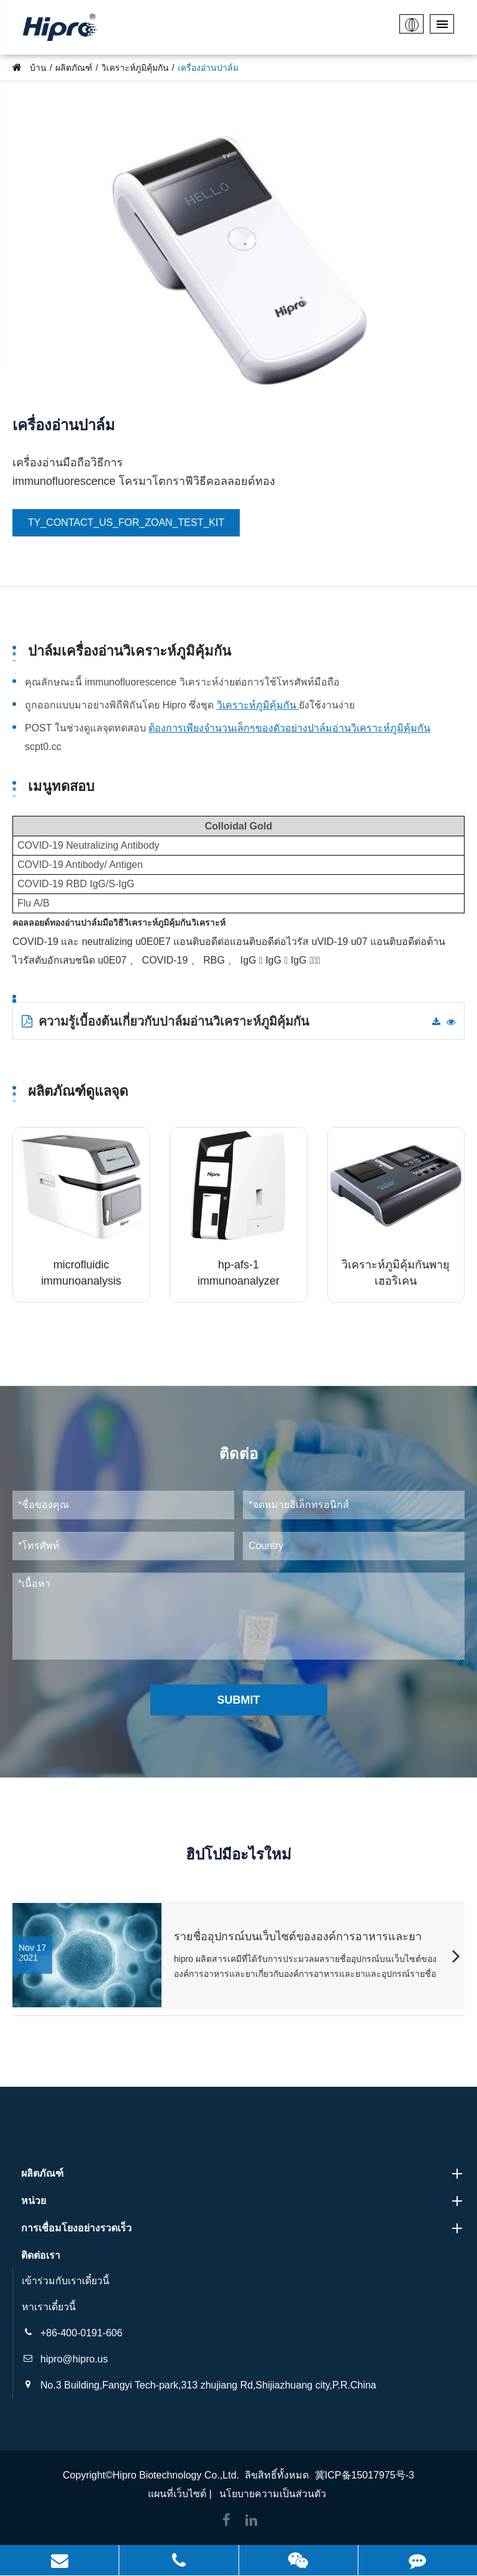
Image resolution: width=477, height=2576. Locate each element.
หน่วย (243, 2201)
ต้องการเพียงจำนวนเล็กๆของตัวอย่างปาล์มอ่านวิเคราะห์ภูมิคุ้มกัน (289, 728)
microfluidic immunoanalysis (81, 1273)
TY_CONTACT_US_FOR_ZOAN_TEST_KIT (126, 522)
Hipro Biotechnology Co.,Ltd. (175, 2475)
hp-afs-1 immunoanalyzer (238, 1273)
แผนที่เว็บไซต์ (177, 2493)
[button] (456, 1958)
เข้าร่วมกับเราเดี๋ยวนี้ (65, 2280)
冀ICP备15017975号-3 (364, 2475)
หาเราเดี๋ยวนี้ (49, 2307)
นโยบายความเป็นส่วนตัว (272, 2493)
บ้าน (38, 68)
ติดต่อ (238, 1453)
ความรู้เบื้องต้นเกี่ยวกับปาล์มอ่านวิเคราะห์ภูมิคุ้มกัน (165, 1021)
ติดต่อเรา (40, 2255)
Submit (238, 1700)
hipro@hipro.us (74, 2359)
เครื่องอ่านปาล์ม (208, 68)
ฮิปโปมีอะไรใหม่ (238, 1854)
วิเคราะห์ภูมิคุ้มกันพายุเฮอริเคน (396, 1273)
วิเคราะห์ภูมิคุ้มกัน (135, 68)
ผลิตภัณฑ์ (74, 68)
